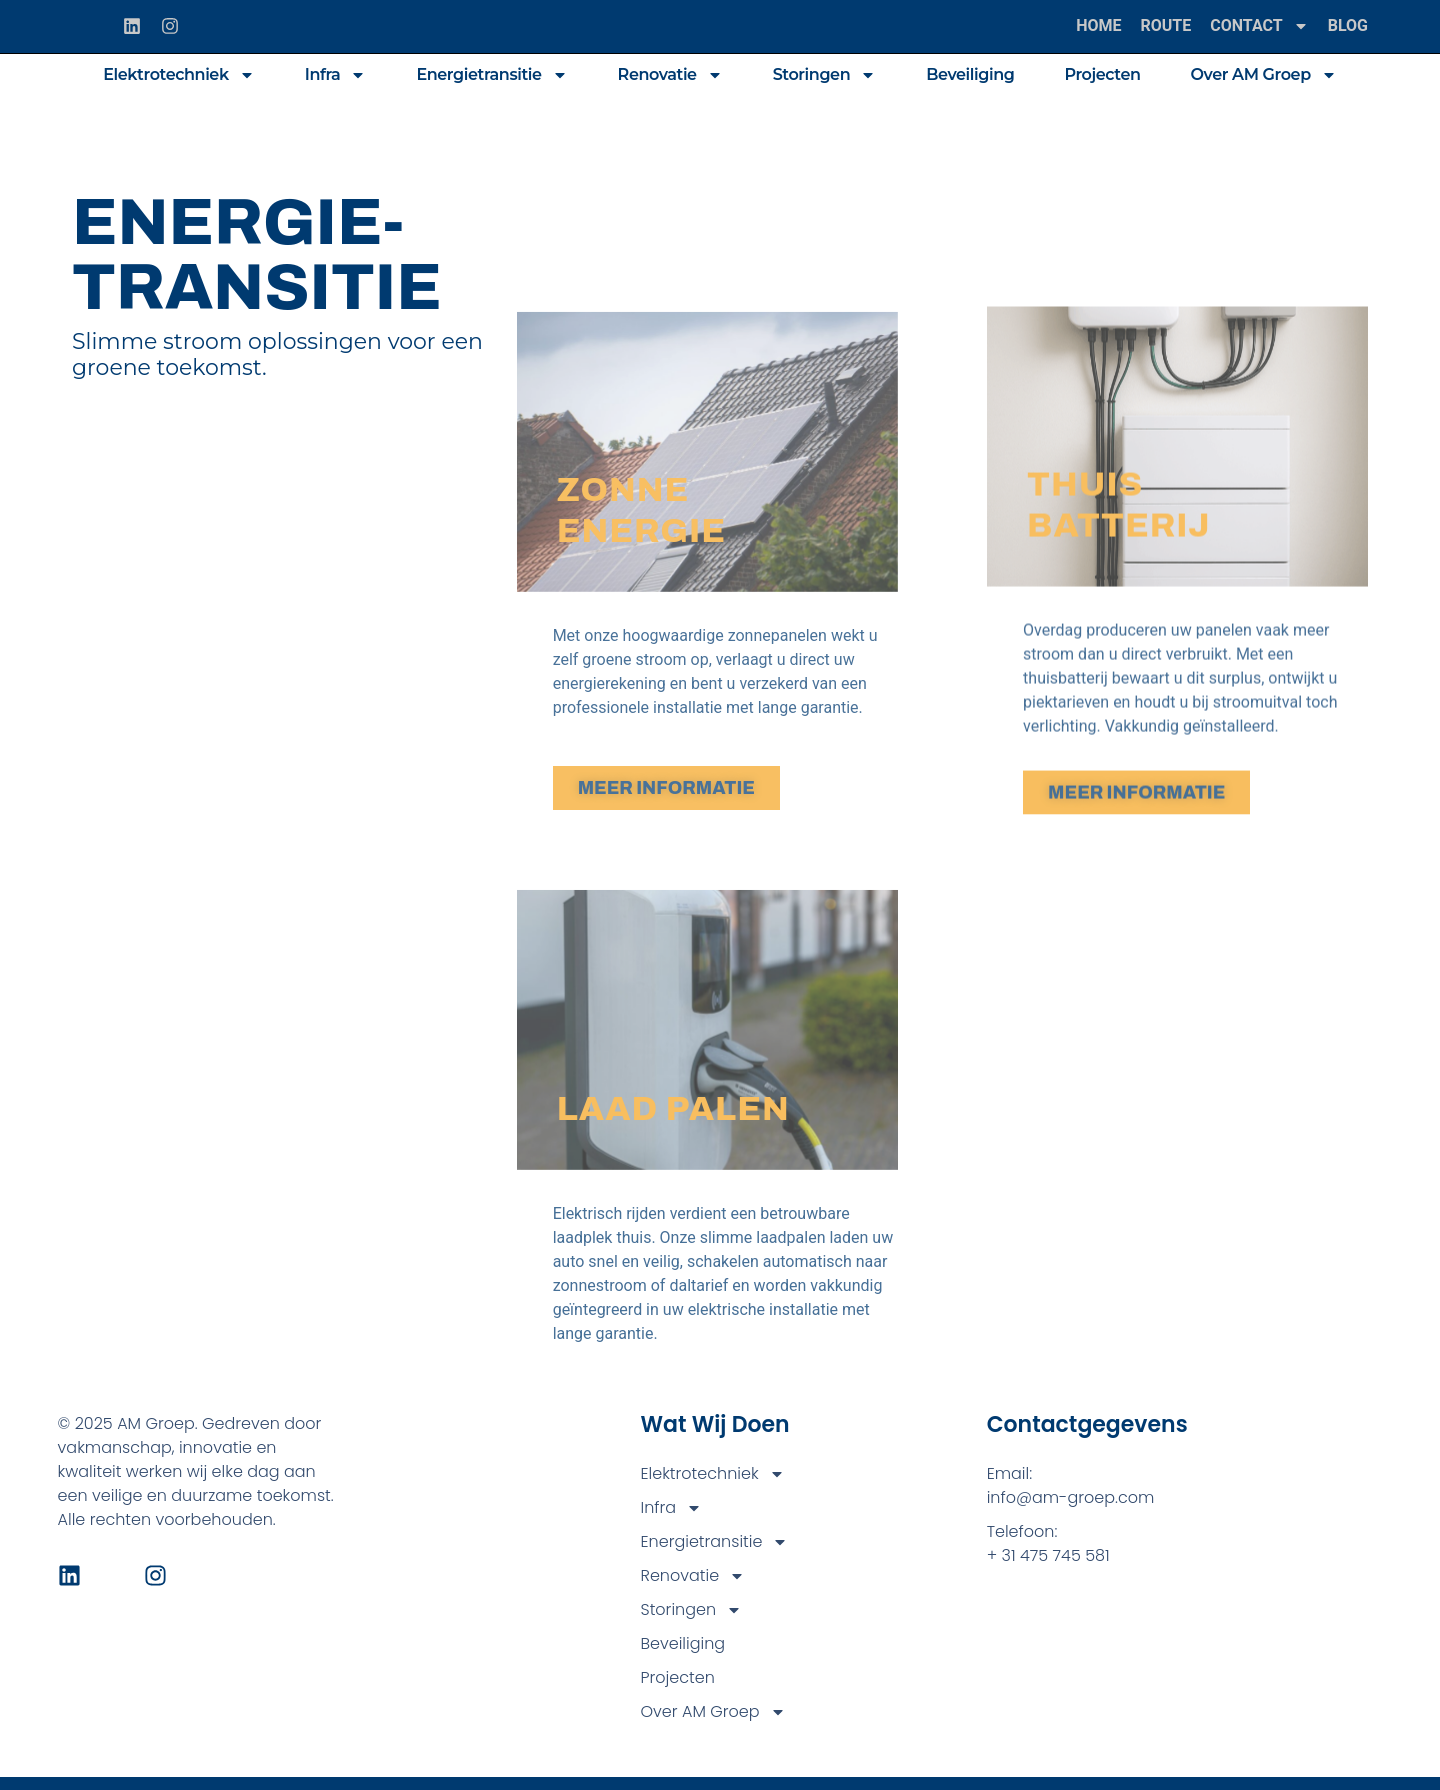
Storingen (825, 75)
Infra (336, 75)
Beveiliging (970, 74)
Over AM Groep (1264, 75)
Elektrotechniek (178, 75)
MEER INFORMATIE (666, 935)
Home (1098, 25)
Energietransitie (491, 75)
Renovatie (670, 75)
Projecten (1102, 74)
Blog (1348, 25)
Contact (1259, 26)
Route (1166, 25)
